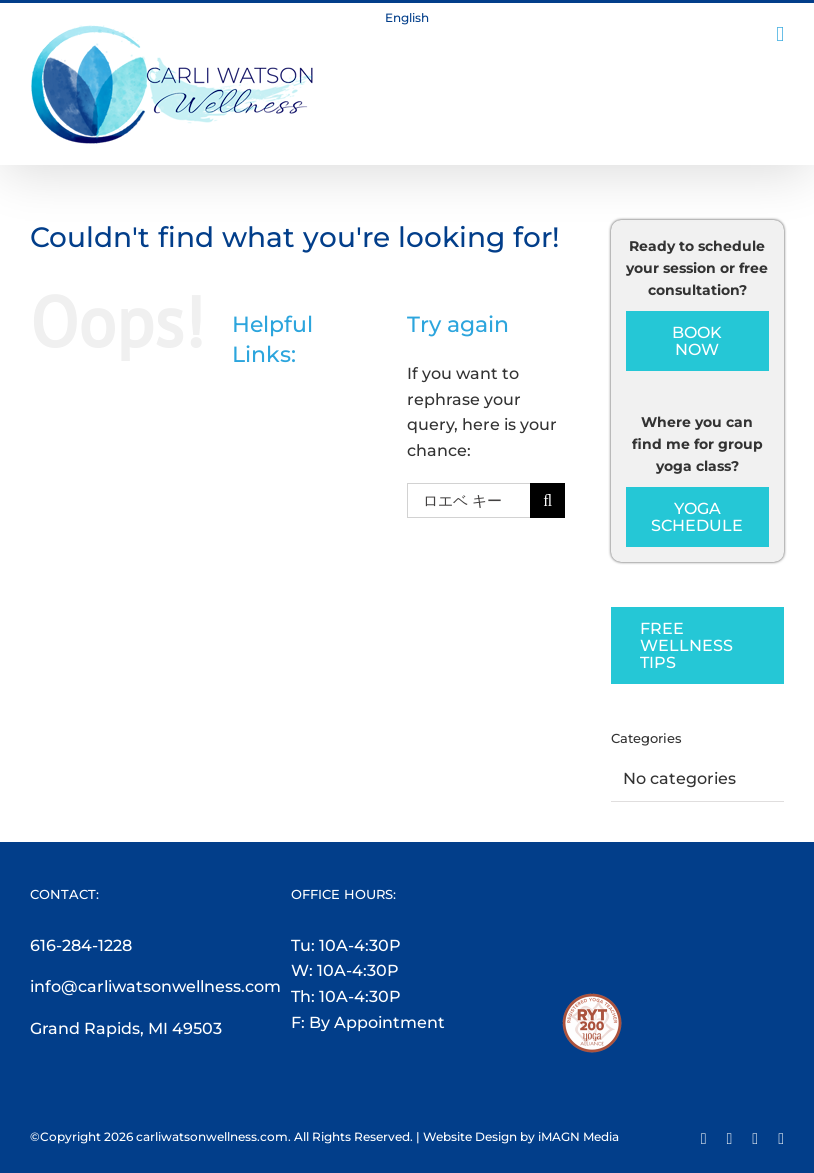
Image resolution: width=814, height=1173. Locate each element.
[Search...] (468, 500)
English (407, 17)
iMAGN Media (578, 1136)
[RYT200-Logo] (592, 1005)
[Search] (547, 500)
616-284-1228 (81, 945)
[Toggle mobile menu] (780, 34)
